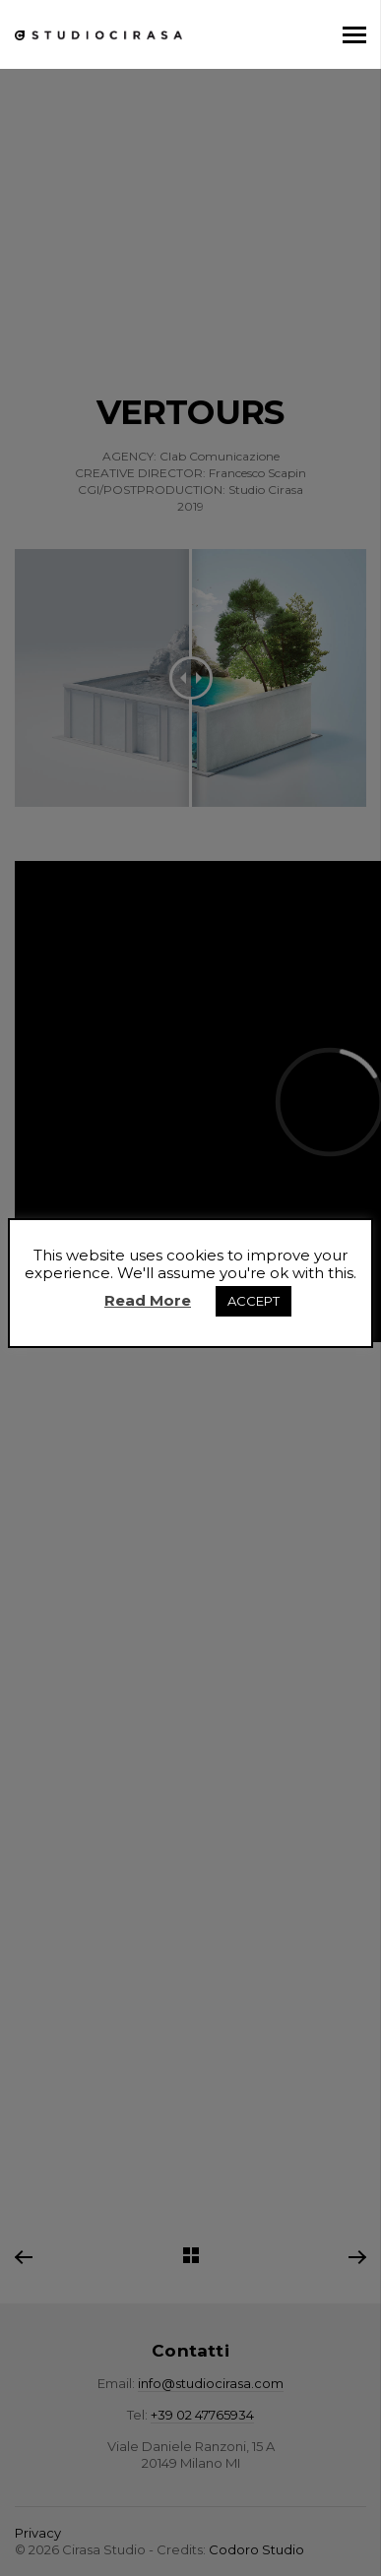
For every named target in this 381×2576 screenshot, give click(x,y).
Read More (147, 1300)
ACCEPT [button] (253, 1301)
